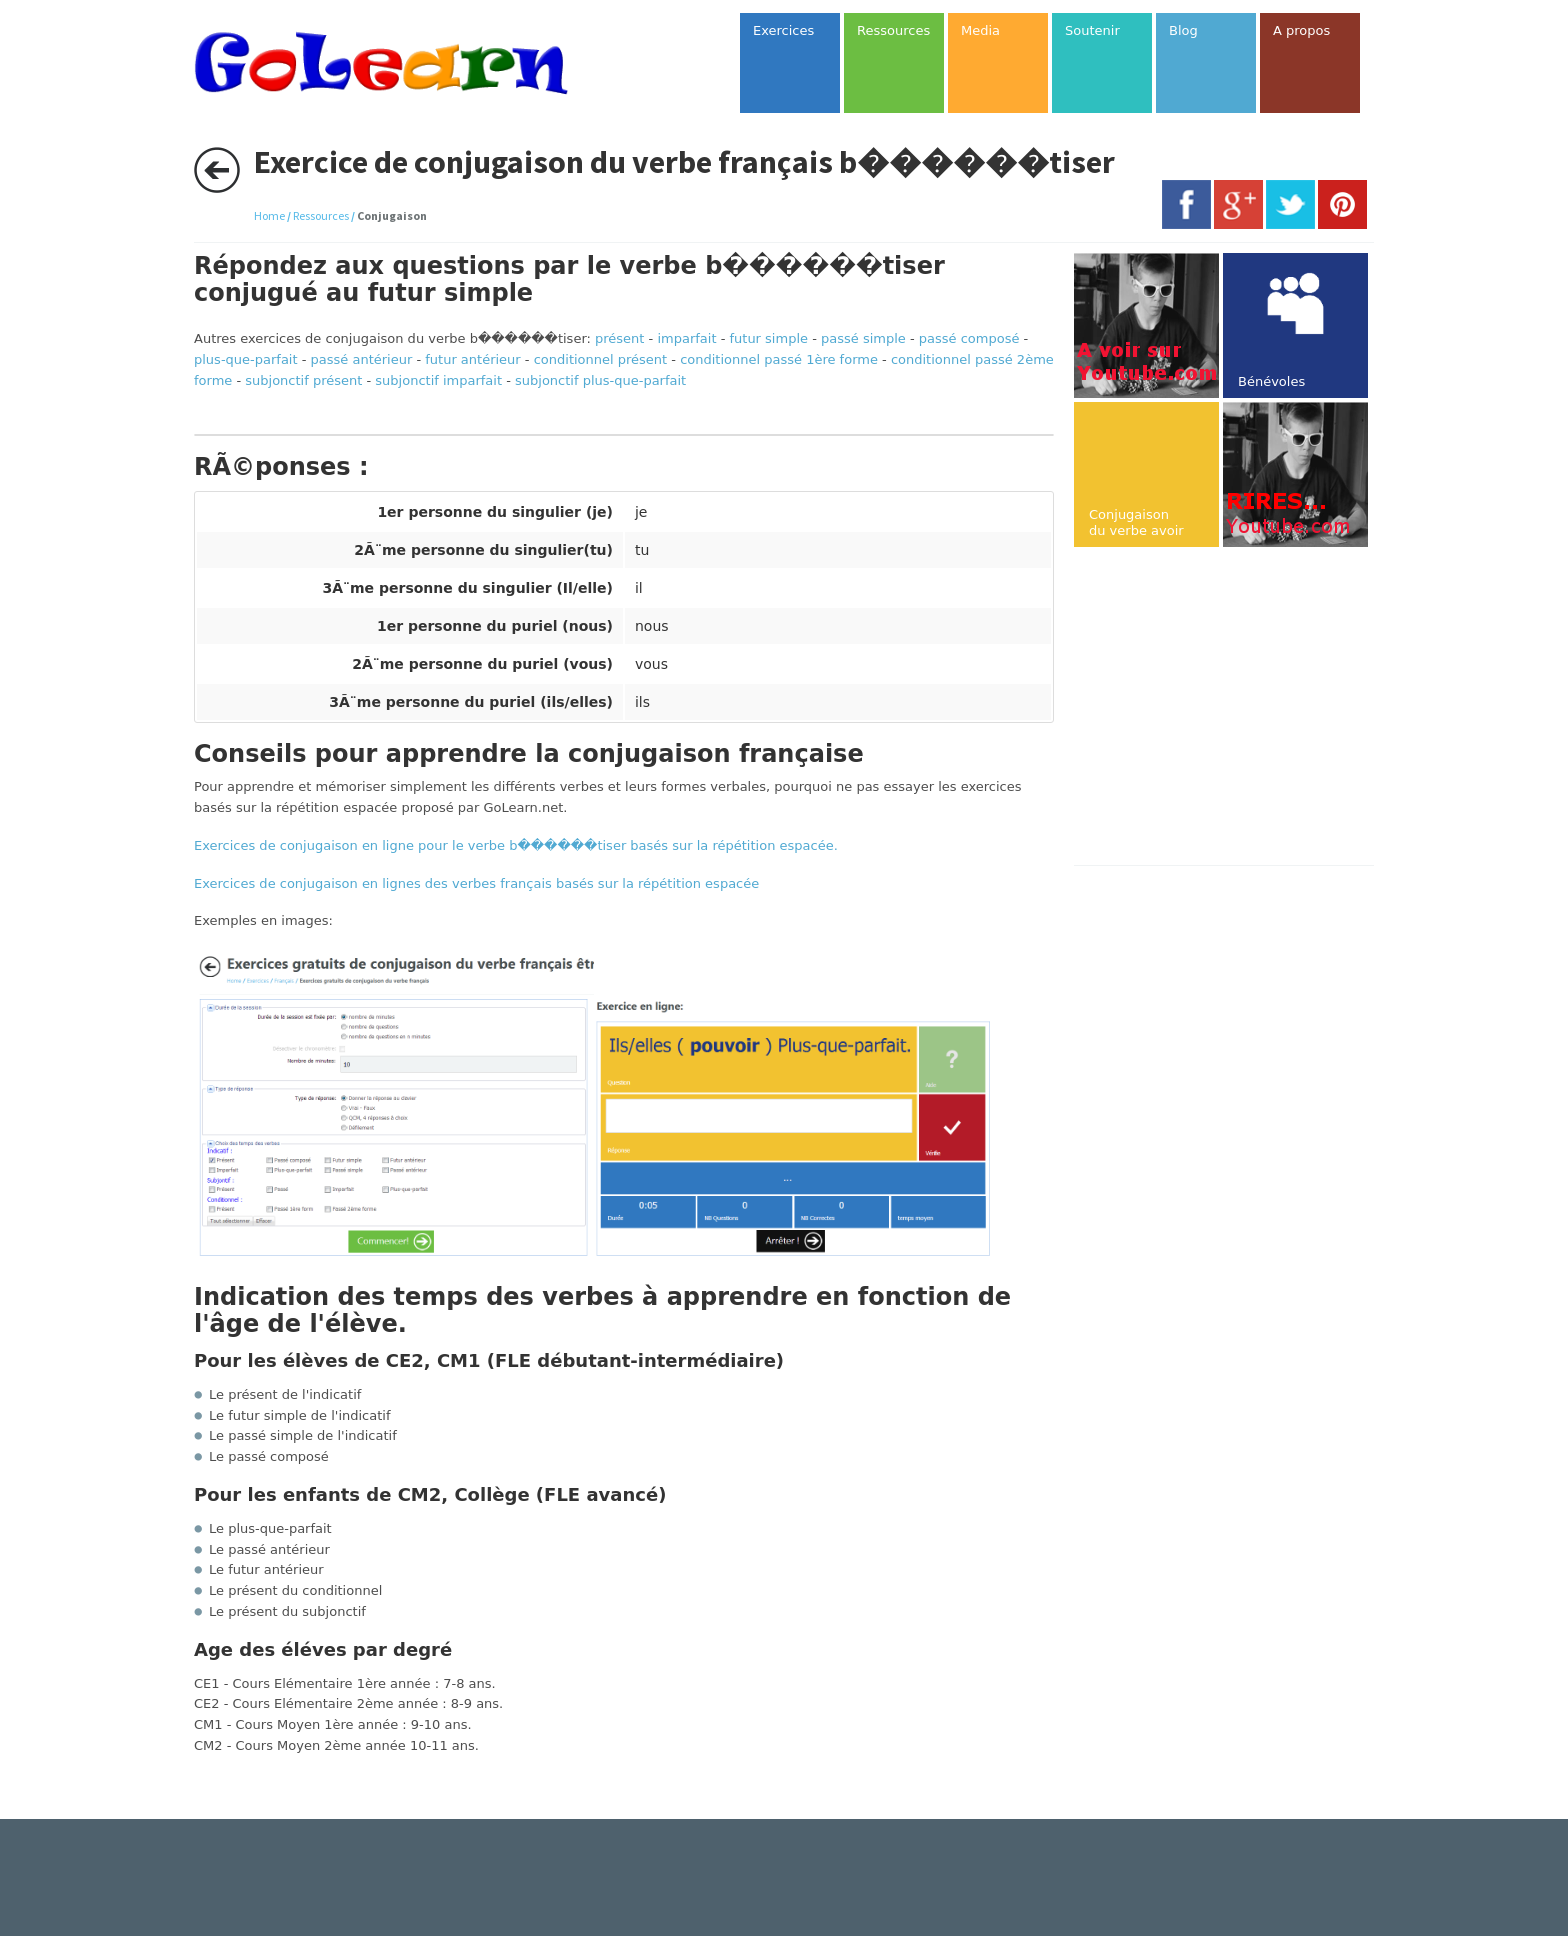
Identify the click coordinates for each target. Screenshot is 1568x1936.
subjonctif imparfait (438, 380)
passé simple (863, 338)
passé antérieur (362, 359)
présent (619, 338)
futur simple (768, 338)
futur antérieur (472, 359)
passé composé (969, 338)
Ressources (321, 215)
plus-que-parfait (246, 359)
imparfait (686, 338)
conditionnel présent (601, 359)
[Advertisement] (1242, 708)
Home (269, 215)
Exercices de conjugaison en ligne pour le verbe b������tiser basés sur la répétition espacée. (516, 845)
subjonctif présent (303, 380)
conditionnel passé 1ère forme (779, 359)
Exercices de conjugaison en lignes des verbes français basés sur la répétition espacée (476, 883)
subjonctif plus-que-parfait (600, 380)
